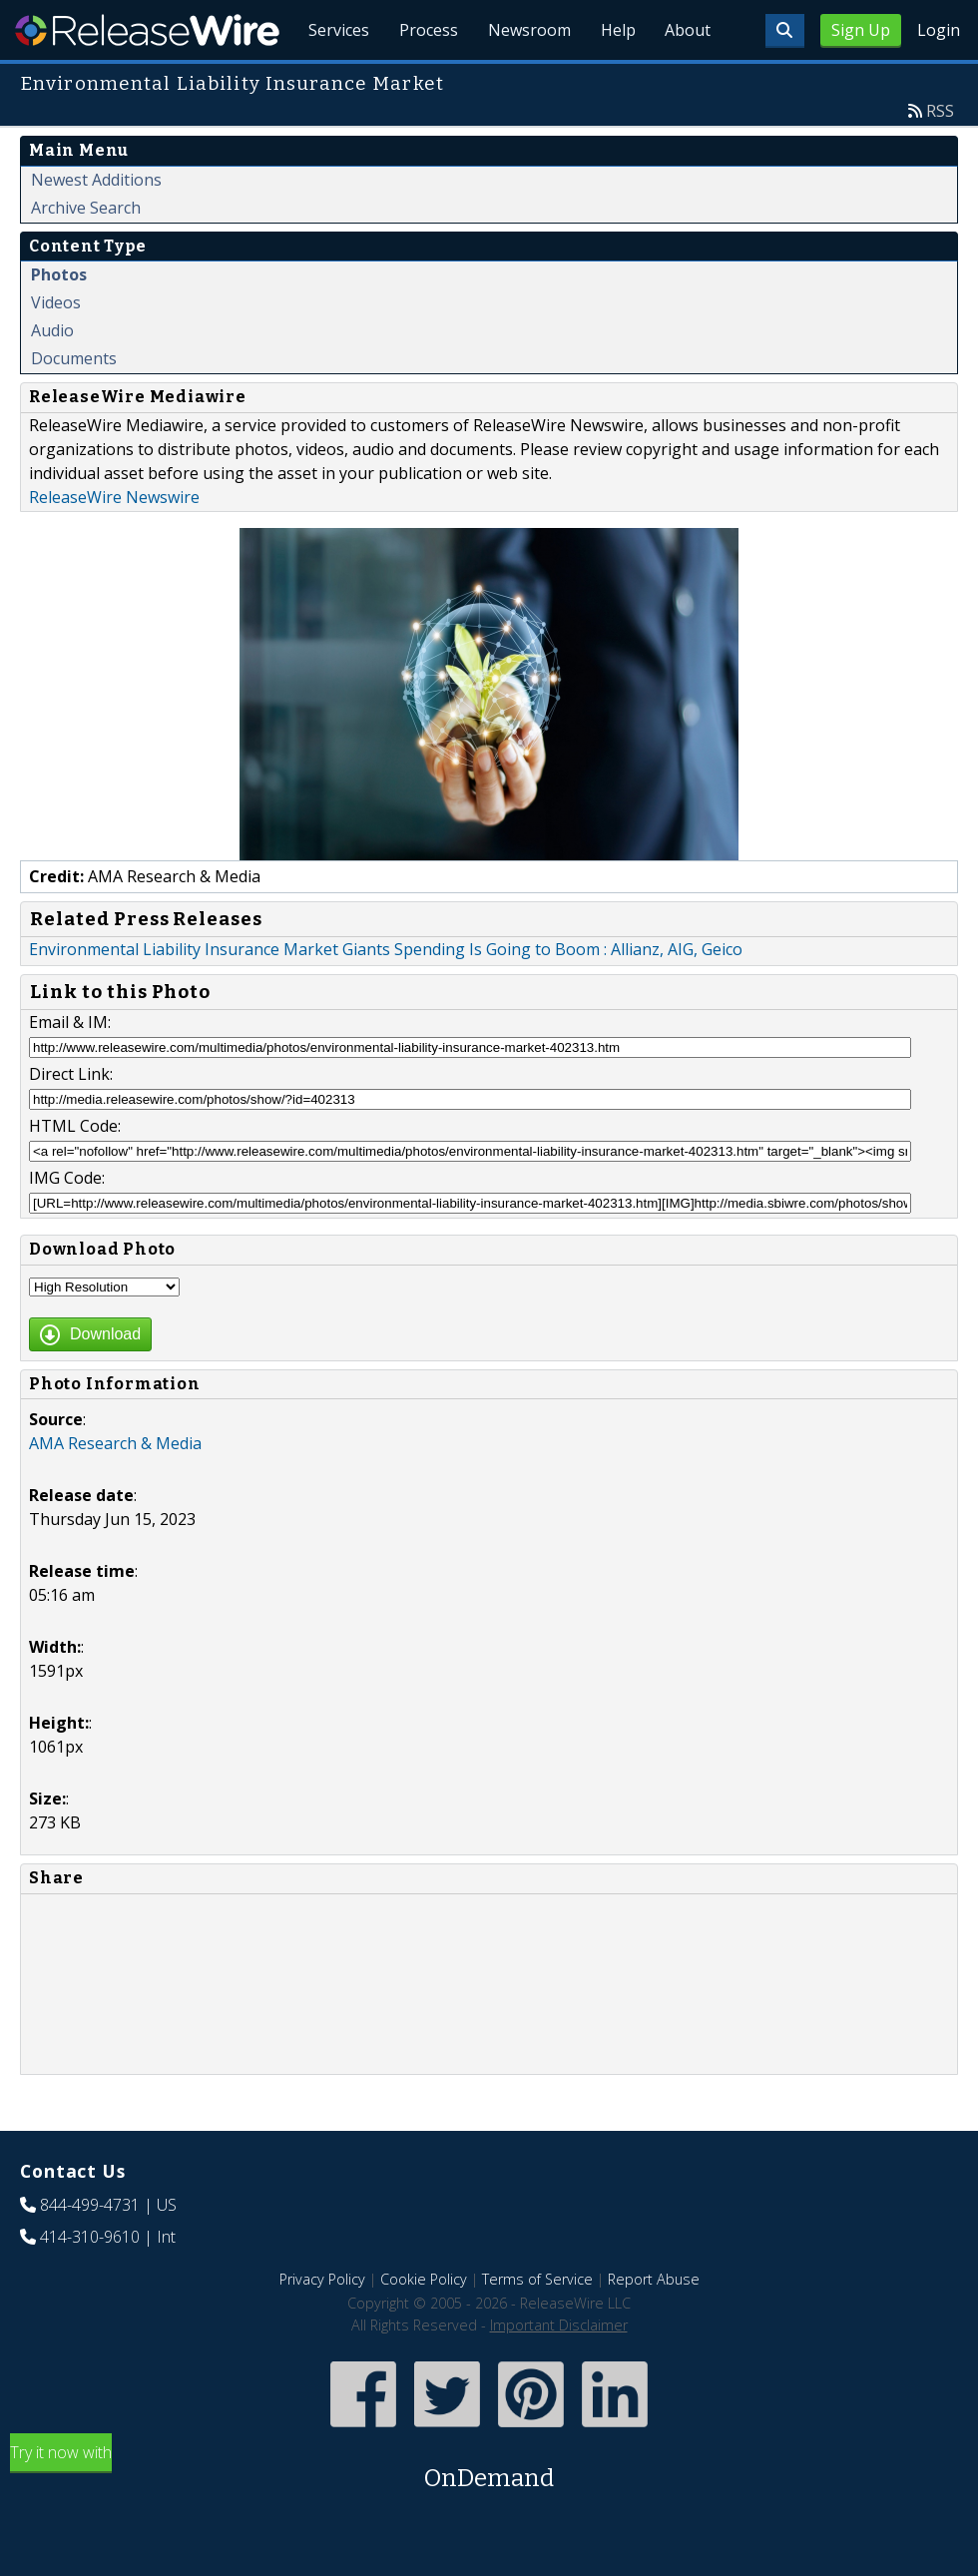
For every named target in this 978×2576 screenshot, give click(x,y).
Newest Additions (96, 226)
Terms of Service (537, 2325)
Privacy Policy (322, 2325)
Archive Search (86, 253)
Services (329, 80)
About (687, 80)
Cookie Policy (423, 2325)
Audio (52, 376)
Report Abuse (654, 2325)
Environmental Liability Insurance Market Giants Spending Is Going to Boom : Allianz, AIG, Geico (385, 995)
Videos (56, 348)
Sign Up (860, 30)
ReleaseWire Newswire (114, 543)
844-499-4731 (90, 2251)
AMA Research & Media (115, 1489)
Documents (74, 404)
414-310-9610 (90, 2283)
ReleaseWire (147, 30)
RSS (940, 157)
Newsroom (523, 80)
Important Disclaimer (559, 2370)
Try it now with (489, 2514)
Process (420, 80)
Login (938, 30)
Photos (59, 320)
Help (614, 80)
